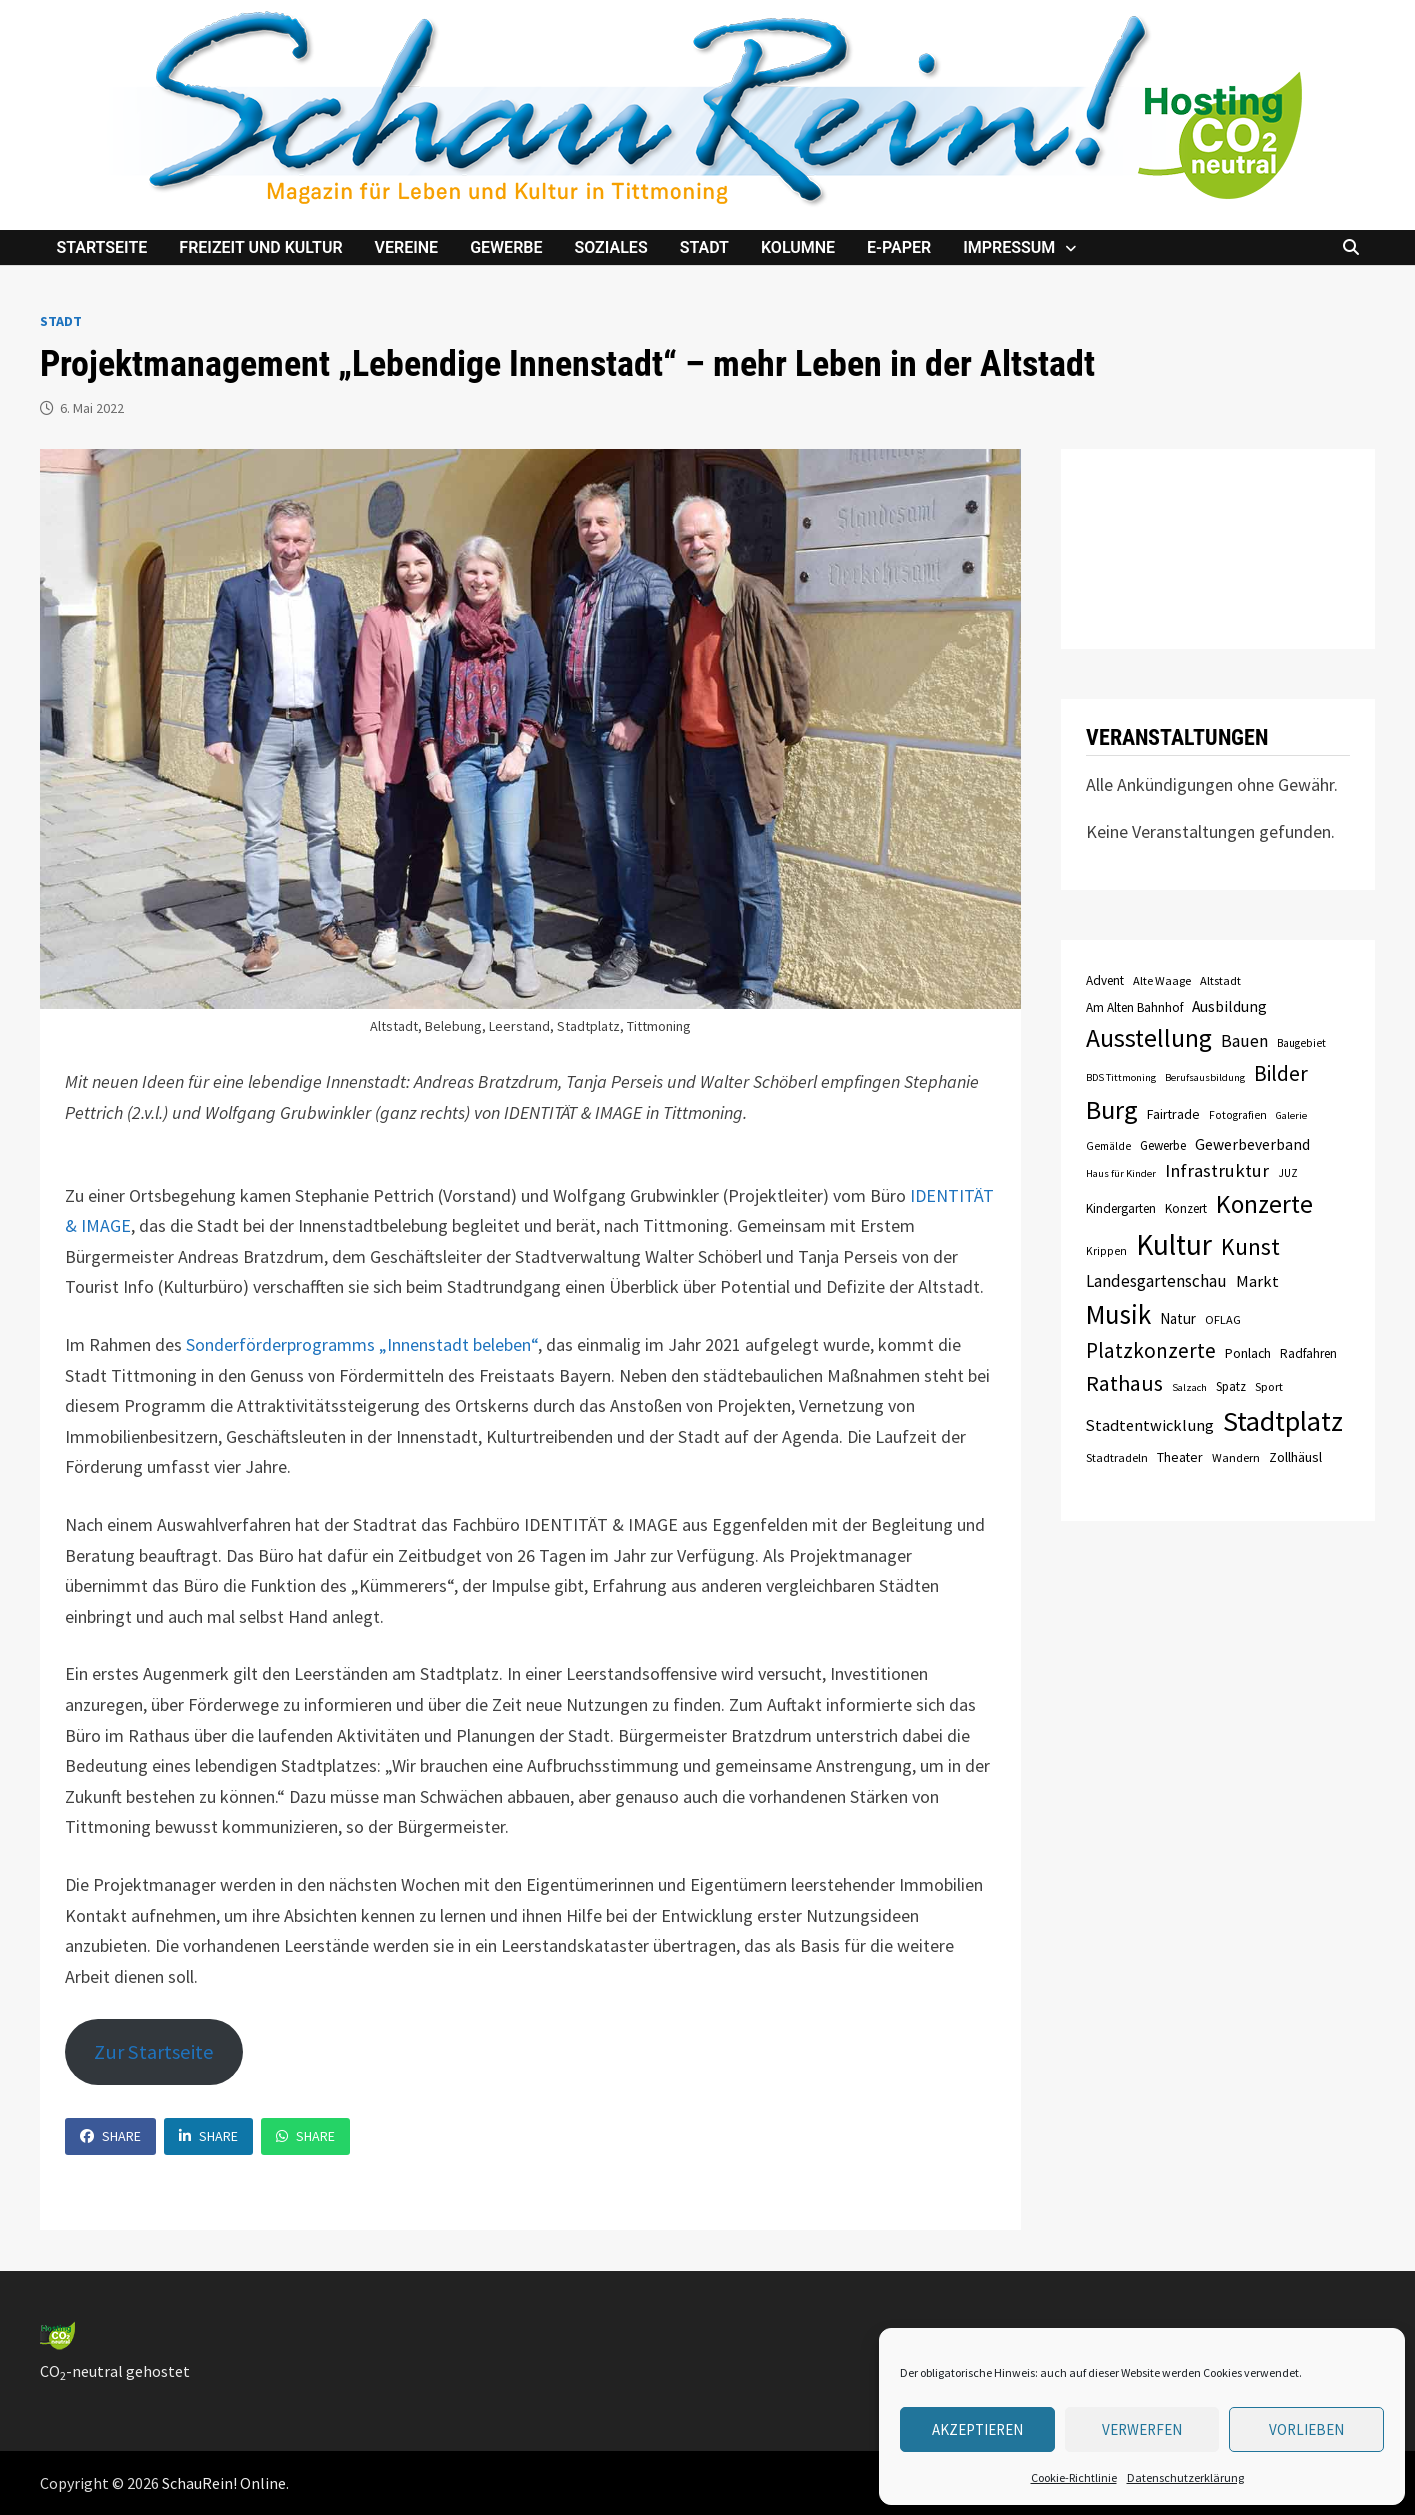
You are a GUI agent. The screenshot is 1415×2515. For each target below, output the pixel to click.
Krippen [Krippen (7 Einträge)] (1106, 1251)
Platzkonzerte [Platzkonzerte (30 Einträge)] (1151, 1350)
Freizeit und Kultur (260, 247)
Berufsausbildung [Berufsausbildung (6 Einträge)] (1205, 1077)
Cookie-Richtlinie (1074, 2477)
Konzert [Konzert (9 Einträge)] (1186, 1208)
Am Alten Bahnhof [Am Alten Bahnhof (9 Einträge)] (1134, 1007)
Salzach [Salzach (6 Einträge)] (1189, 1387)
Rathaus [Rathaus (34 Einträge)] (1124, 1383)
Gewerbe (506, 247)
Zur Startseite (154, 2052)
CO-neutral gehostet (115, 2371)
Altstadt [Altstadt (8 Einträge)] (1220, 980)
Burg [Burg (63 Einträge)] (1112, 1109)
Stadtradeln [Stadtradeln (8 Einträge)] (1117, 1457)
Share (110, 2136)
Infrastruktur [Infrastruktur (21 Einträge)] (1217, 1170)
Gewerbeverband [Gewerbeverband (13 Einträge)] (1252, 1144)
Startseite (101, 247)
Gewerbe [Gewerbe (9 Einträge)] (1163, 1145)
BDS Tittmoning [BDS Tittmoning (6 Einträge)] (1121, 1077)
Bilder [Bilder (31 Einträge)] (1281, 1073)
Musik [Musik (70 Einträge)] (1118, 1314)
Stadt (704, 247)
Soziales (610, 247)
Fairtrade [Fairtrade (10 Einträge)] (1173, 1114)
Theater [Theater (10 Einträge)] (1180, 1457)
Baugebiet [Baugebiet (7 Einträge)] (1301, 1043)
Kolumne (798, 247)
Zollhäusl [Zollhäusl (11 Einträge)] (1295, 1457)
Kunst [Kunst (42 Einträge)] (1250, 1246)
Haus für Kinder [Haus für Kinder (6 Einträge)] (1121, 1173)
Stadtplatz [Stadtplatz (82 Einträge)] (1283, 1421)
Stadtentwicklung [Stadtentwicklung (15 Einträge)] (1150, 1425)
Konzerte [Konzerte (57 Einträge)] (1264, 1204)
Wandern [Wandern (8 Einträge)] (1236, 1457)
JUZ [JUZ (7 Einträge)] (1288, 1173)
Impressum (1009, 247)
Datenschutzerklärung (1185, 2477)
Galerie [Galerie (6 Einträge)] (1291, 1115)
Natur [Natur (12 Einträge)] (1178, 1318)
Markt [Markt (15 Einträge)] (1257, 1281)
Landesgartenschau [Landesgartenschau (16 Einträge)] (1156, 1281)
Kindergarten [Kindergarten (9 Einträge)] (1121, 1208)
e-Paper (899, 247)
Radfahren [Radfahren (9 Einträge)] (1308, 1353)
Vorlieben (1306, 2429)
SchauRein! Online (224, 2483)
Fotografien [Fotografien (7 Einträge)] (1238, 1115)
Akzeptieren (977, 2429)
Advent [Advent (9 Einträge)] (1105, 980)
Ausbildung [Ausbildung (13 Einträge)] (1229, 1006)
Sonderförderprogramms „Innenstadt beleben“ (362, 1344)
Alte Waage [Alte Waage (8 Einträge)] (1162, 980)
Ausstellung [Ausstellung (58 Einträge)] (1149, 1038)
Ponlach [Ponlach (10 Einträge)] (1248, 1353)
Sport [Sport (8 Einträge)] (1269, 1386)
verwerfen (1142, 2429)
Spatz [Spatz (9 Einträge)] (1231, 1386)
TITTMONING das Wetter (1218, 549)
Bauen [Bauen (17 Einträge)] (1244, 1041)
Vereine (407, 247)
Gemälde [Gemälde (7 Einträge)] (1108, 1146)
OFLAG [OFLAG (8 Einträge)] (1223, 1319)
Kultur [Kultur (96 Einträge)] (1174, 1244)
